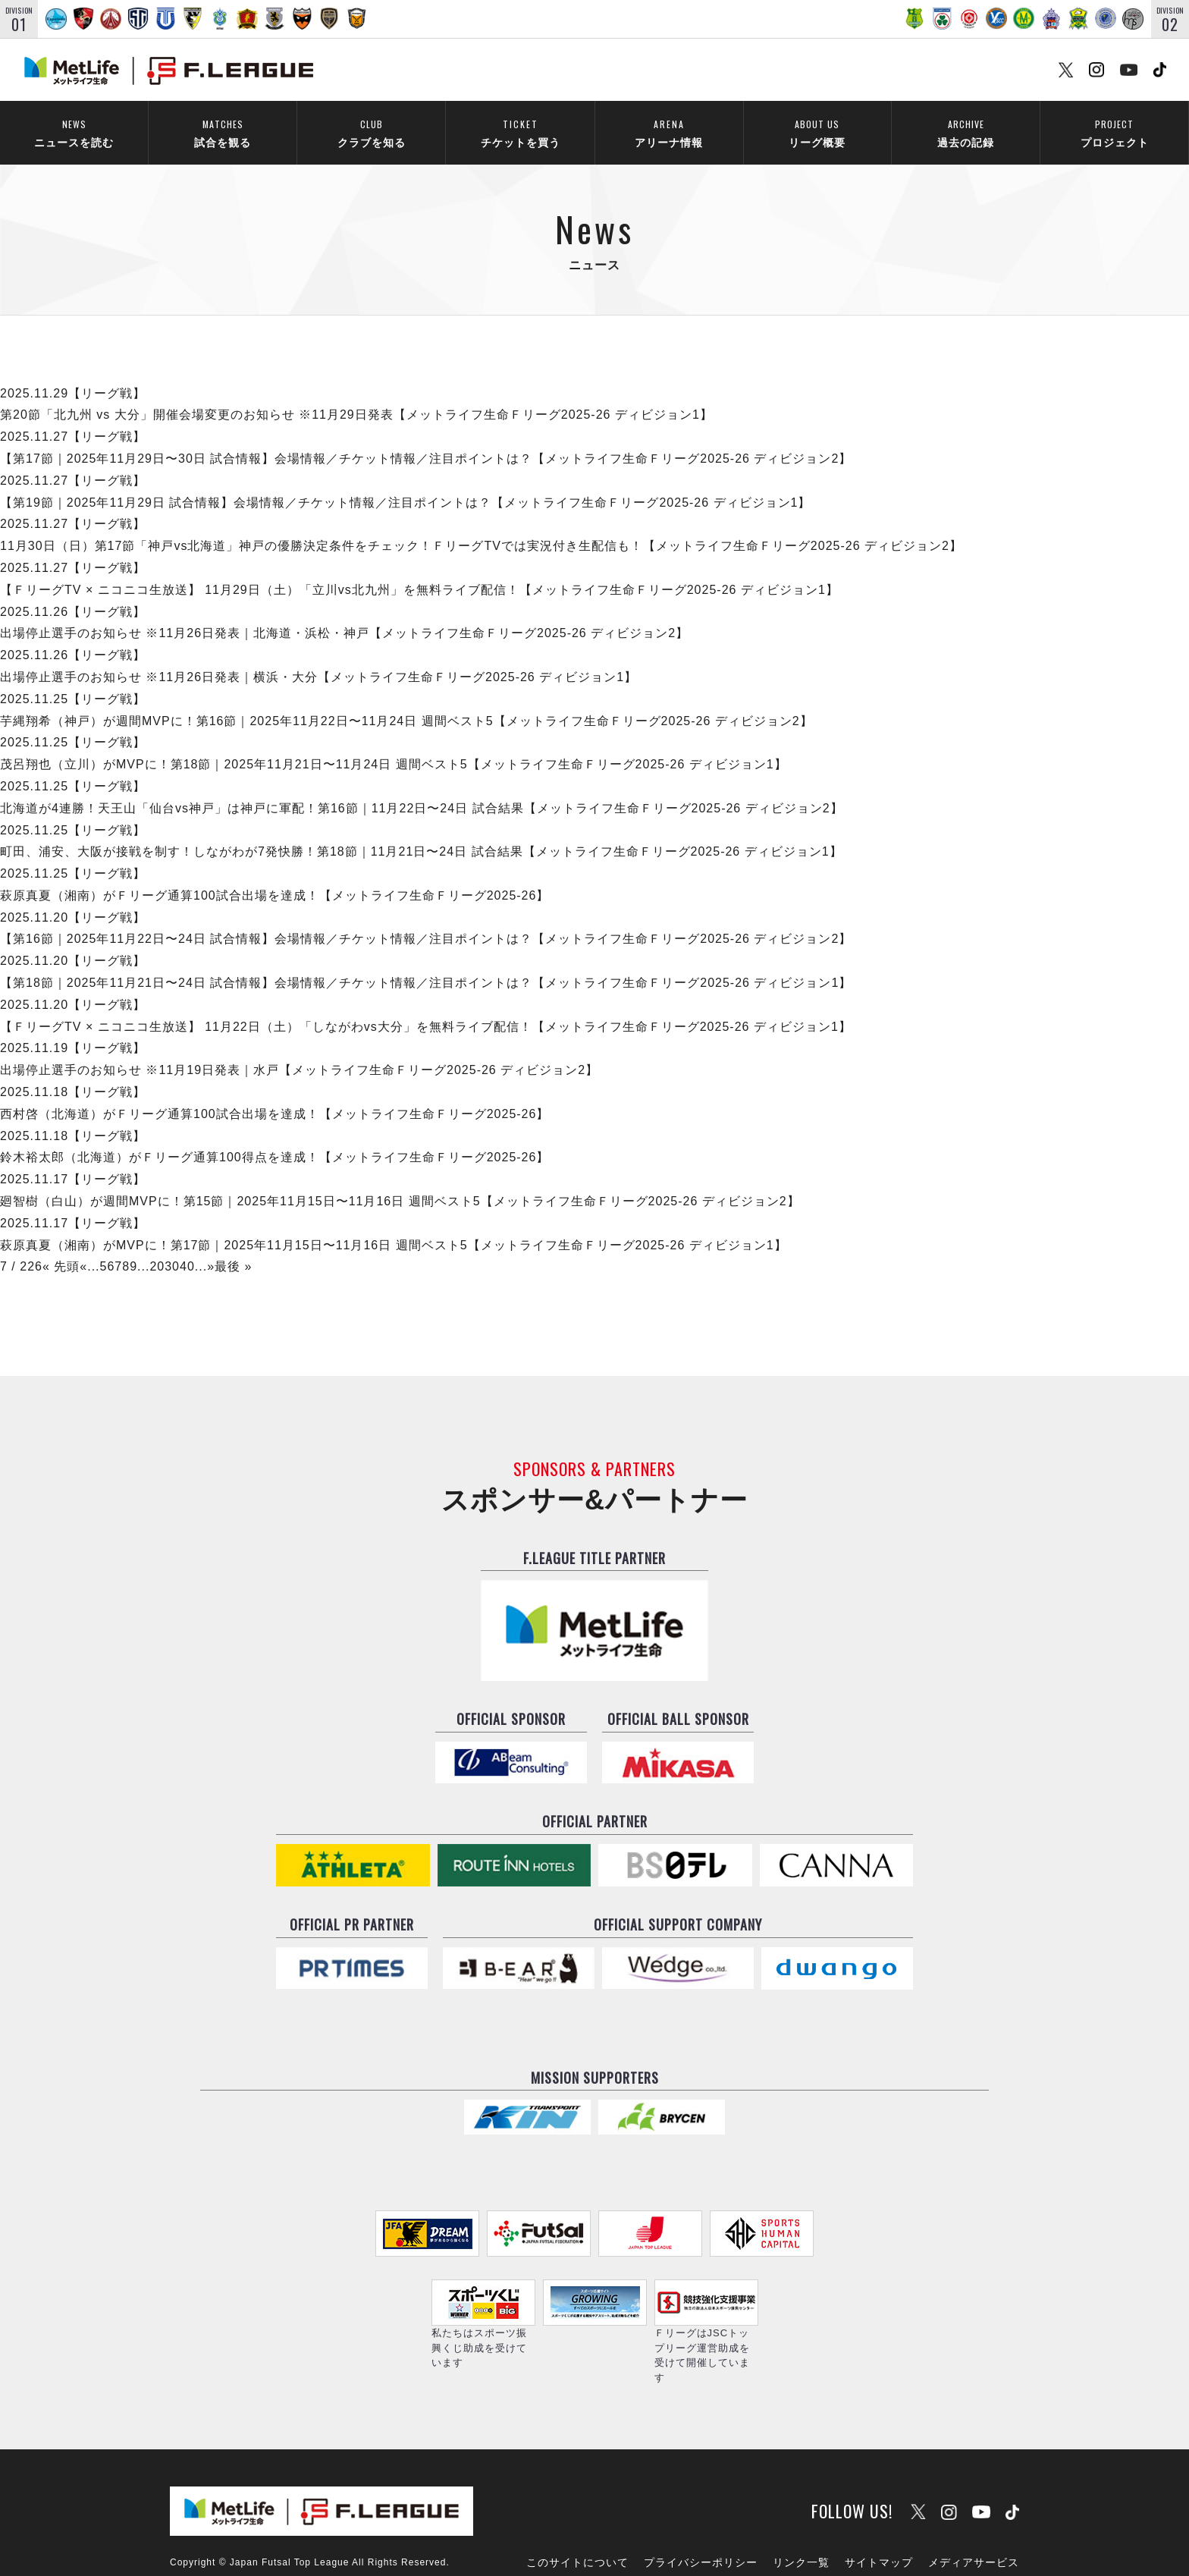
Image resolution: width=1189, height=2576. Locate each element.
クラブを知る (371, 133)
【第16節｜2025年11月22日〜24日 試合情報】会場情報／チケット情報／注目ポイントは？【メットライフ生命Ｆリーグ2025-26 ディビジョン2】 (426, 919)
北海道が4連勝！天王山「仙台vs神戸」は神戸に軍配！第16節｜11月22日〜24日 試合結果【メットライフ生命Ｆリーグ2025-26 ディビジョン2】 (421, 787)
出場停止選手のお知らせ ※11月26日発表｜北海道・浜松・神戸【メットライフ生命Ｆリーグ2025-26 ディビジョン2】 (344, 613)
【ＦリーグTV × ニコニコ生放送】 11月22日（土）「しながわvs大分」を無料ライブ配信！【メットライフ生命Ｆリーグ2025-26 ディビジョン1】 (426, 1006)
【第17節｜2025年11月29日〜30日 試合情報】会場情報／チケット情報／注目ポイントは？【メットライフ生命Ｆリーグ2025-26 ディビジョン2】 (426, 438)
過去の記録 (966, 133)
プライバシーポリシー (701, 2521)
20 (157, 1246)
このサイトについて (577, 2521)
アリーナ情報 (668, 133)
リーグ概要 (817, 133)
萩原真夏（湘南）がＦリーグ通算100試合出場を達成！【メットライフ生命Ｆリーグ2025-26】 (274, 875)
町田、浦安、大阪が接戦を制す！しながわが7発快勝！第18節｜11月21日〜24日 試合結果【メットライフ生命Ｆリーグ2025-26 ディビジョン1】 (421, 831)
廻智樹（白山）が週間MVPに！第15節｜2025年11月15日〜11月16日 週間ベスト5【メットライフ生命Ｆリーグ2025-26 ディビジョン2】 (400, 1181)
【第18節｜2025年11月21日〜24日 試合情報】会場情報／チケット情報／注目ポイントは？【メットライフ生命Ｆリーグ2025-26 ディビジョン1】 (426, 963)
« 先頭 (61, 1246)
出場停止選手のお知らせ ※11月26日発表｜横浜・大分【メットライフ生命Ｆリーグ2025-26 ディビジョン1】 (318, 657)
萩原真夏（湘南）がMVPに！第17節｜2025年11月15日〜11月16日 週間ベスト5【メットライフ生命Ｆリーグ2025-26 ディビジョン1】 (393, 1224)
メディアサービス (973, 2521)
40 (187, 1246)
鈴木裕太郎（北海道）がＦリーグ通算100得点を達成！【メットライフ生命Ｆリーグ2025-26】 (274, 1137)
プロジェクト (1114, 133)
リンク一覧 (801, 2521)
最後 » (233, 1246)
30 (172, 1246)
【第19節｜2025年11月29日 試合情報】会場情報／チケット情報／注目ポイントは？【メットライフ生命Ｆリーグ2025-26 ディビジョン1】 (405, 482)
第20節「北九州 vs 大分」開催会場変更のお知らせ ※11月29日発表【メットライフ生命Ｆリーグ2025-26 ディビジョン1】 (356, 394)
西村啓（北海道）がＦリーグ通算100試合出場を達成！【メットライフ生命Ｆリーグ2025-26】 (274, 1093)
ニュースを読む (74, 133)
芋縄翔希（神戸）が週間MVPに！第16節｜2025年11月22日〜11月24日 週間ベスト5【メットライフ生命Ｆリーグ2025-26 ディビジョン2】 (406, 700)
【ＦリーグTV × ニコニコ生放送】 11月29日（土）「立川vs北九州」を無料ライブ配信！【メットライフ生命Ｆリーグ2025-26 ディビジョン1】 (419, 569)
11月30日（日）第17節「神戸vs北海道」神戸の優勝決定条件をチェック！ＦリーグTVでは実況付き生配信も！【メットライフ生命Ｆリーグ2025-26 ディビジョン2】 (481, 526)
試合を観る (222, 133)
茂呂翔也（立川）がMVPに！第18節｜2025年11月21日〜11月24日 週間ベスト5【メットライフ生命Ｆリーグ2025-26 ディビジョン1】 (393, 744)
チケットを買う (520, 133)
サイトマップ (879, 2521)
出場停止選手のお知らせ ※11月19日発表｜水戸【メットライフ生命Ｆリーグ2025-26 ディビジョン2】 (299, 1050)
